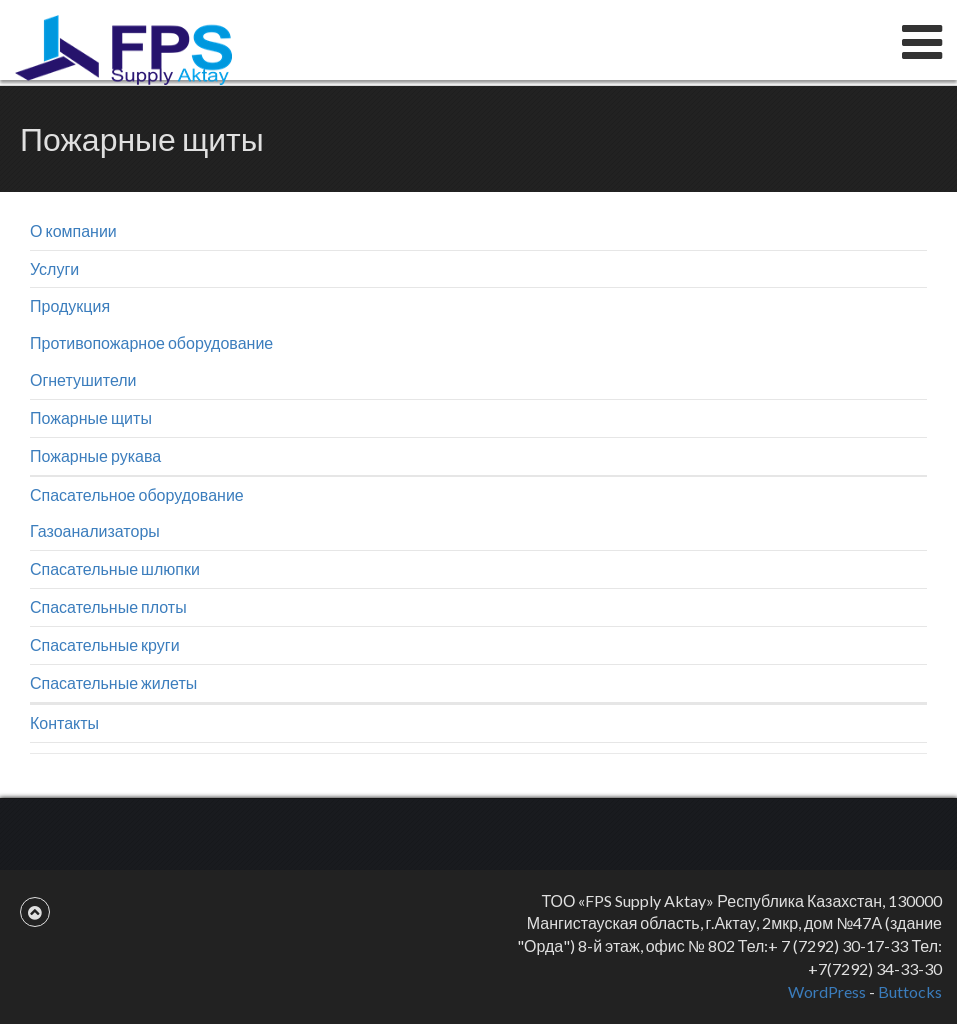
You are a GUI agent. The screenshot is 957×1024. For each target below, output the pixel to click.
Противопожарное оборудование (151, 342)
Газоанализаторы (95, 530)
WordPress (827, 991)
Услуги (54, 268)
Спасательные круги (105, 644)
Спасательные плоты (108, 606)
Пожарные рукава (95, 455)
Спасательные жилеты (113, 682)
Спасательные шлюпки (115, 568)
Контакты (64, 722)
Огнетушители (83, 379)
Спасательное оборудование (137, 494)
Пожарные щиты (91, 417)
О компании (73, 230)
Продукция (70, 305)
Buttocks (910, 991)
